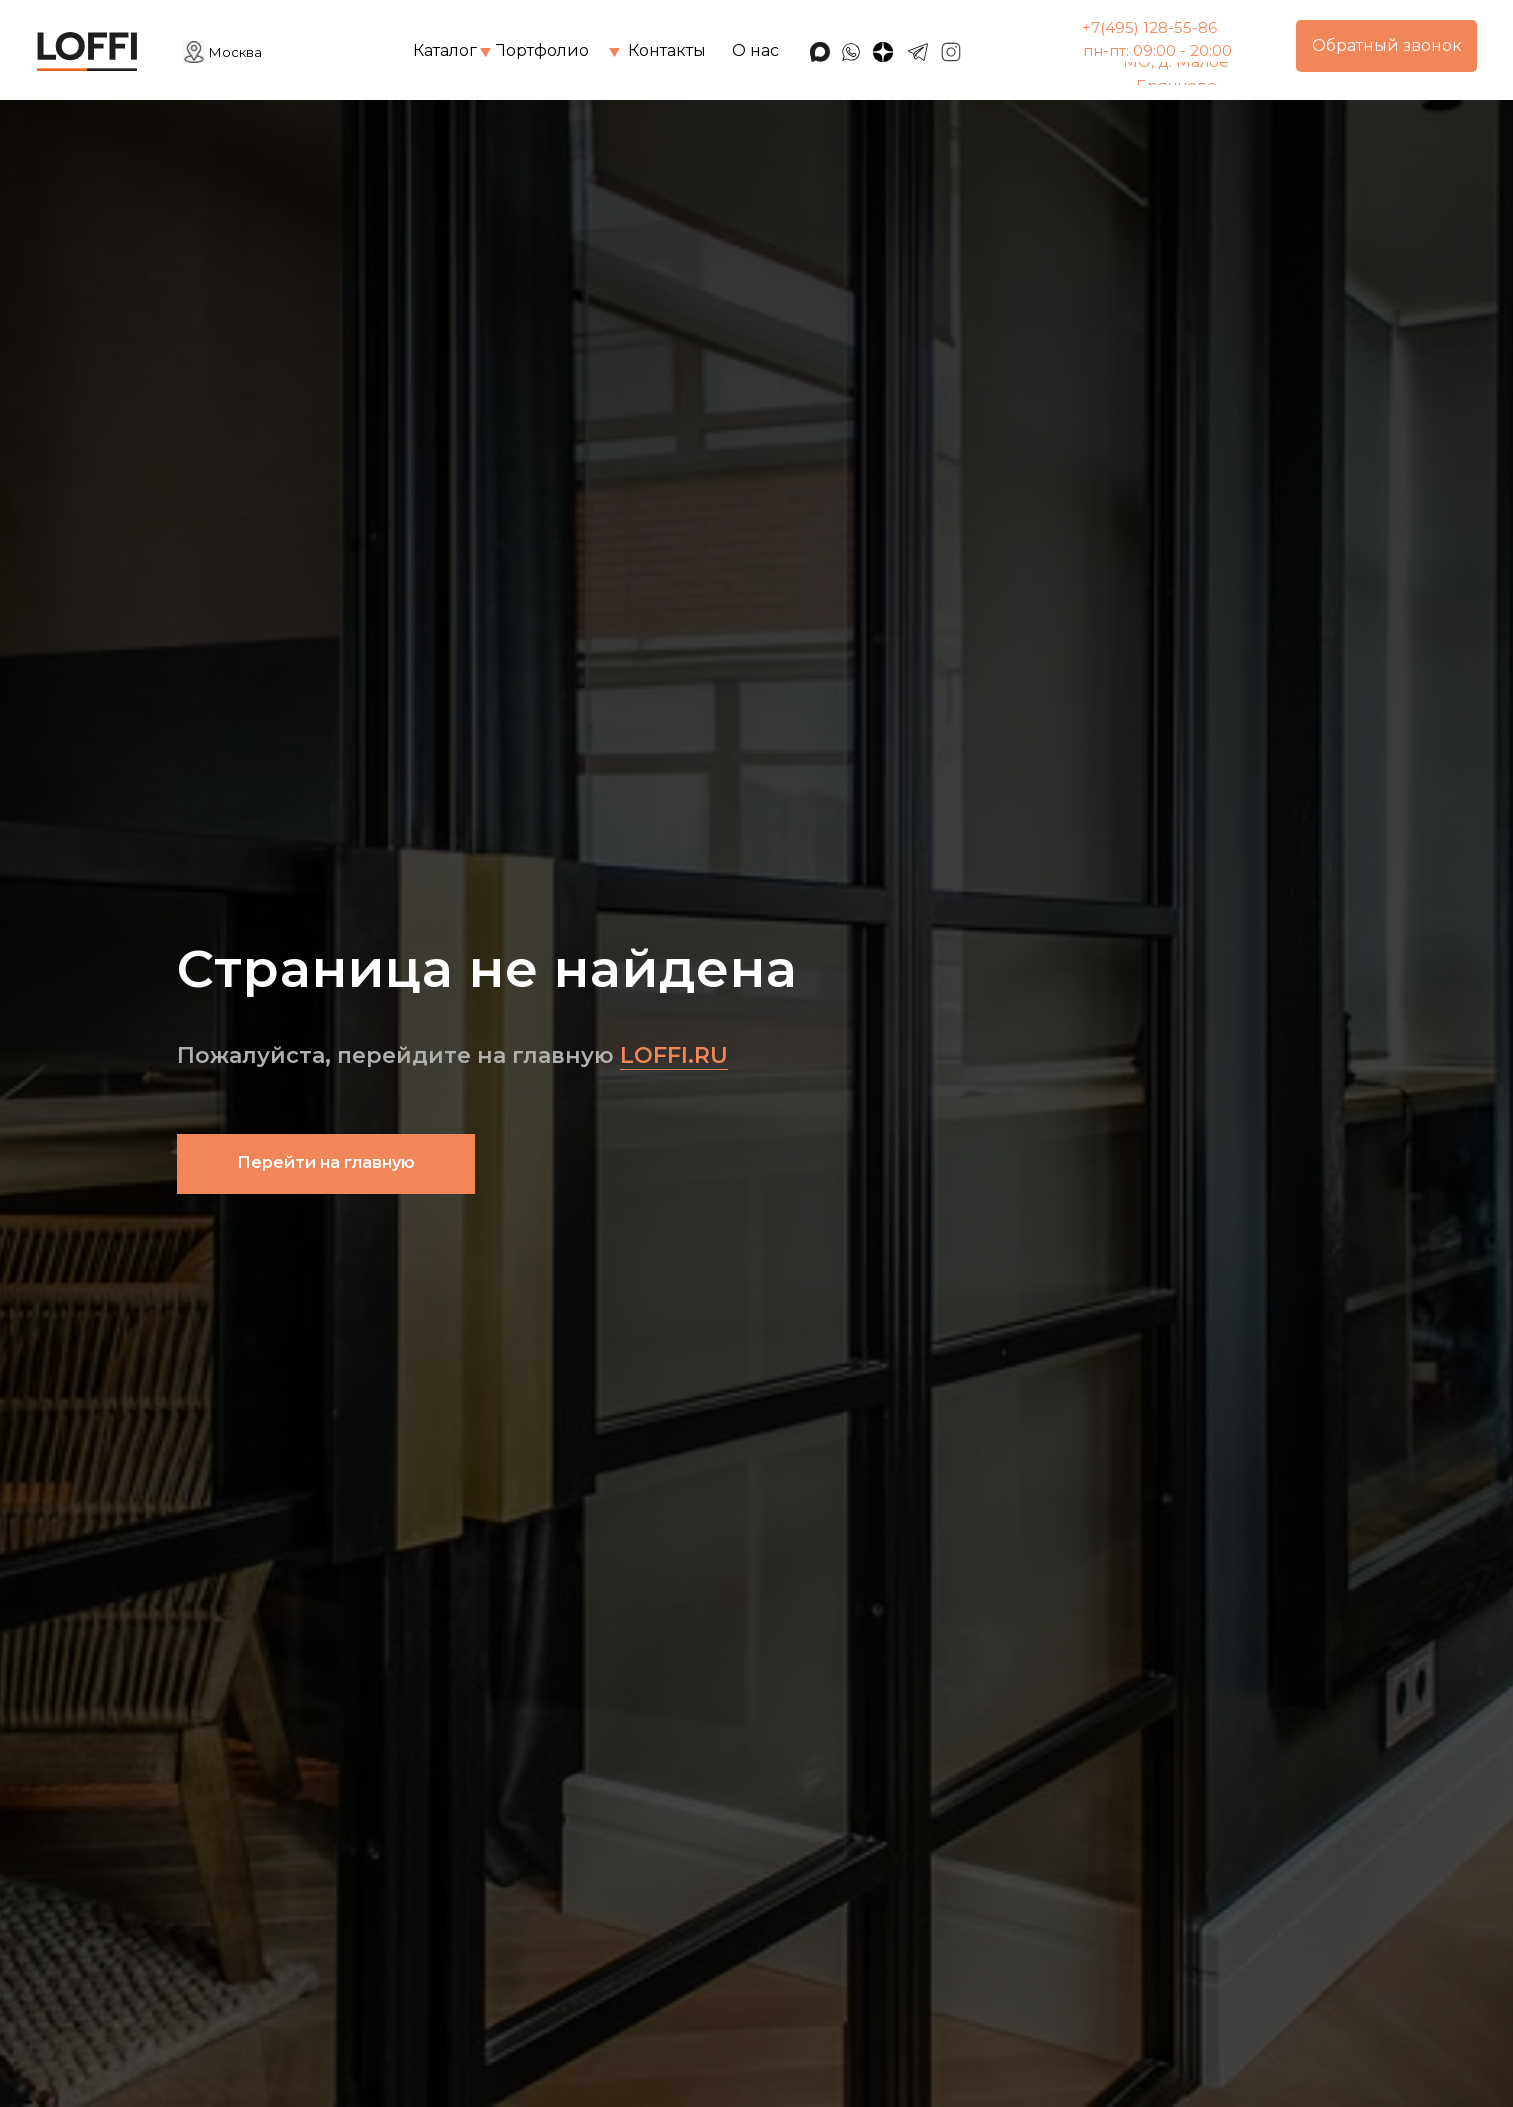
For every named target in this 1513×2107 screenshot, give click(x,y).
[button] (1386, 46)
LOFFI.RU (674, 1055)
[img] (485, 52)
